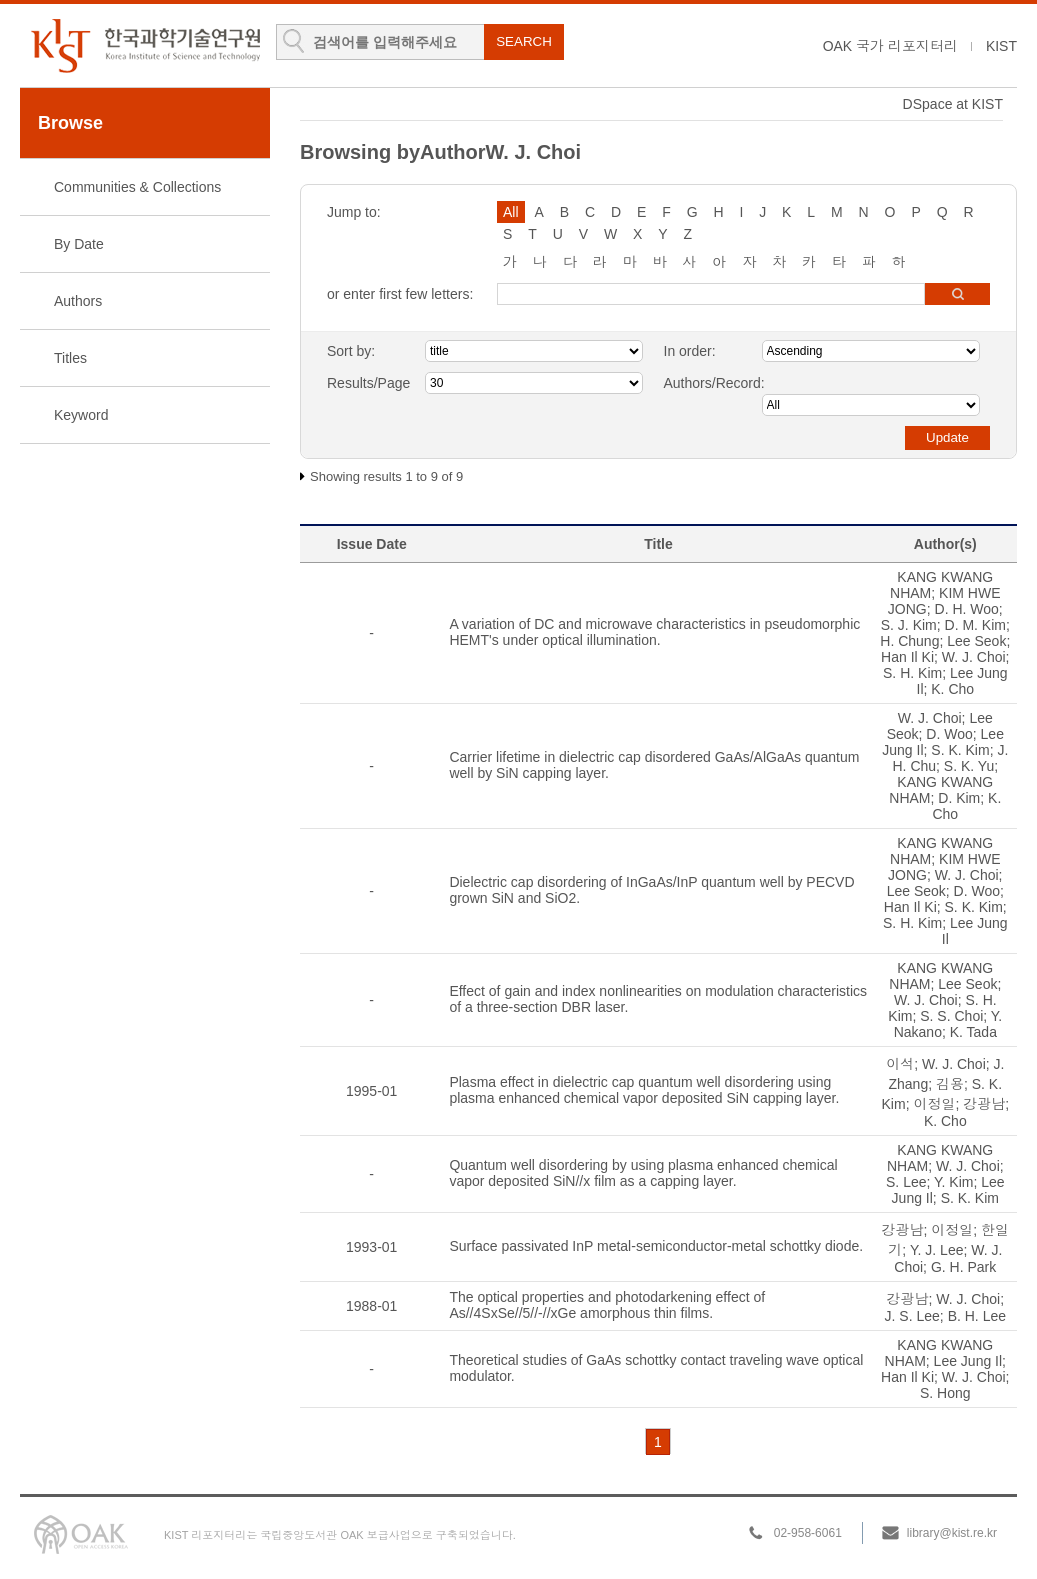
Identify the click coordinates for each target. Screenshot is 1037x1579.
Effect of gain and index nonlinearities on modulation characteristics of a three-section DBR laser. (658, 999)
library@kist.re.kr (952, 1533)
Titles (70, 358)
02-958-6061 (808, 1533)
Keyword (81, 415)
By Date (79, 244)
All (511, 212)
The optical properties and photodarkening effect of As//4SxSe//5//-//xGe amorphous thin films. (607, 1305)
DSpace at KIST (953, 104)
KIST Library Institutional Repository (145, 45)
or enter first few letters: (400, 294)
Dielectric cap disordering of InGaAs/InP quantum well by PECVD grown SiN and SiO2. (651, 890)
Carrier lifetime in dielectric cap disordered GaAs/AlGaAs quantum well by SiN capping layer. (654, 765)
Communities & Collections (137, 187)
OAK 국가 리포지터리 (890, 46)
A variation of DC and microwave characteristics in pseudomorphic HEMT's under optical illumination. (654, 632)
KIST (1001, 46)
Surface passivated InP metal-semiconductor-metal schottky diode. (656, 1246)
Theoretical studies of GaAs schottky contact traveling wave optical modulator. (656, 1368)
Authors (78, 301)
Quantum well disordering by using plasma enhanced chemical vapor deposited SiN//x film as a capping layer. (643, 1173)
